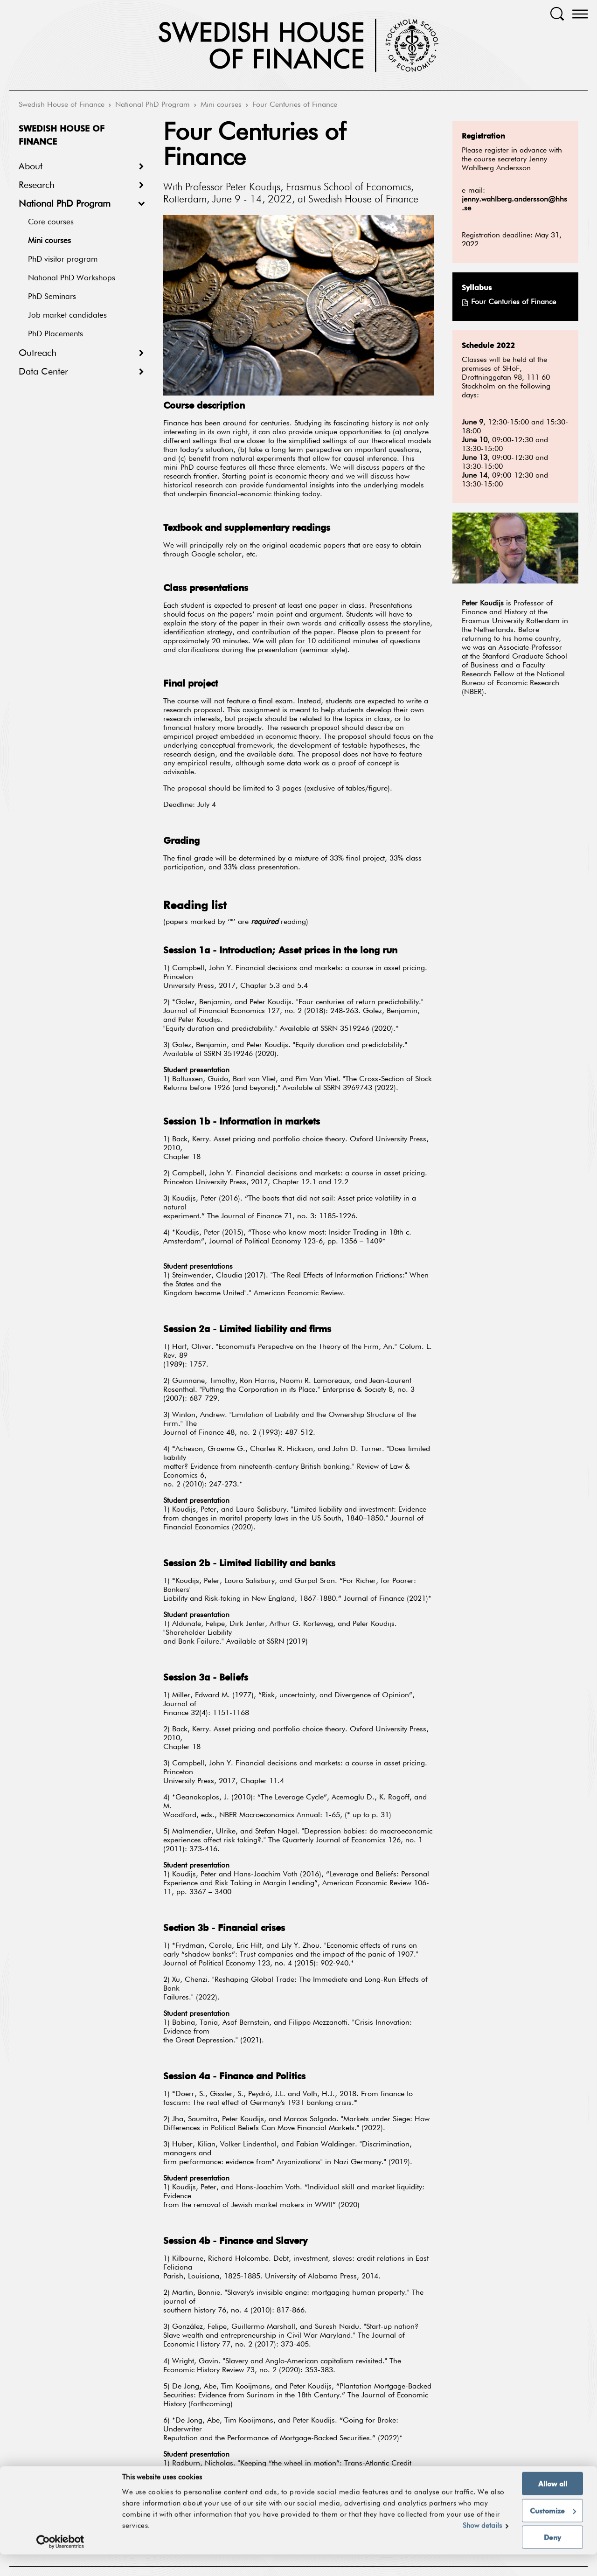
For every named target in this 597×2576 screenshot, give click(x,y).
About (30, 166)
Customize (553, 2532)
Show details (482, 2547)
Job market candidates (67, 315)
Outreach (37, 353)
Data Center (43, 371)
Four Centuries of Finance (294, 105)
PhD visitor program (62, 260)
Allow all (552, 2505)
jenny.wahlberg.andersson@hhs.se (514, 204)
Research (37, 185)
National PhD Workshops (71, 278)
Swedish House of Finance (61, 105)
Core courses (51, 222)
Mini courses (221, 105)
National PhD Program (152, 105)
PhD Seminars (52, 297)
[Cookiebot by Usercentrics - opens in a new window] (60, 2563)
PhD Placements (55, 334)
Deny (552, 2558)
